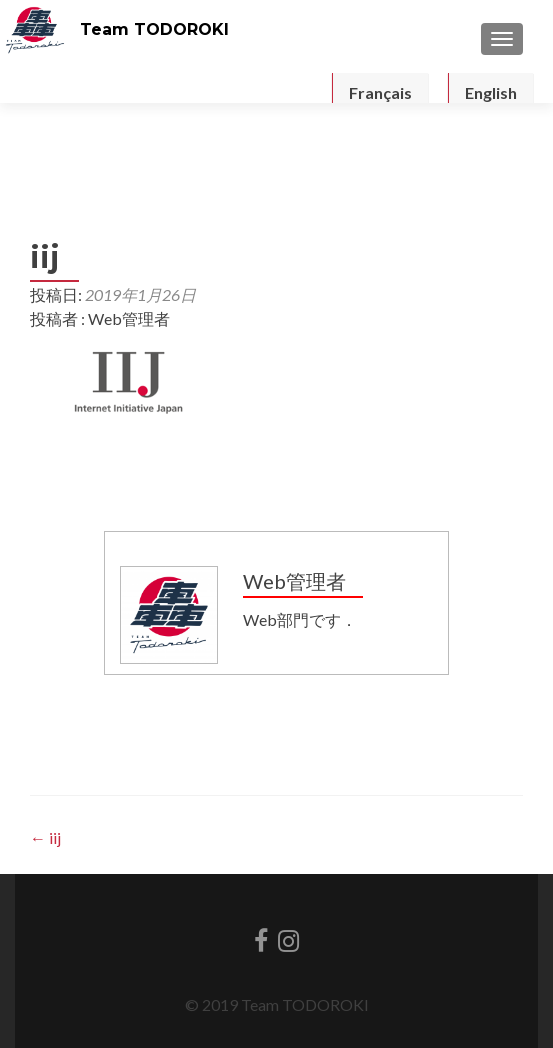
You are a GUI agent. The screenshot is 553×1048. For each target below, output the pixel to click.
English (491, 92)
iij (45, 837)
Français (380, 92)
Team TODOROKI (154, 29)
